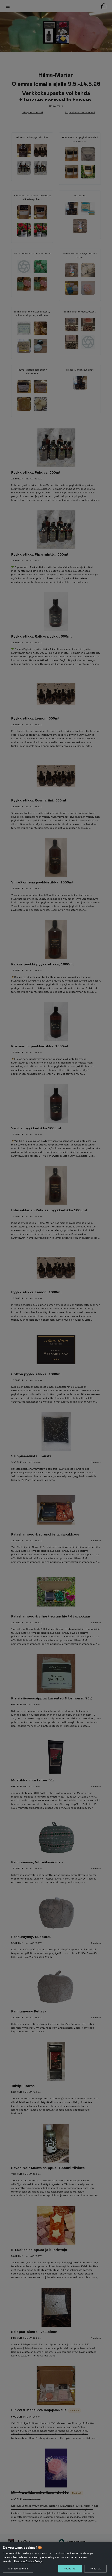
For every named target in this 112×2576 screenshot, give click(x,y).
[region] (56, 2559)
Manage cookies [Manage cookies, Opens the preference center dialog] (18, 2568)
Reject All (95, 2568)
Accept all (70, 2568)
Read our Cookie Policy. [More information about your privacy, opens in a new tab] (28, 2561)
